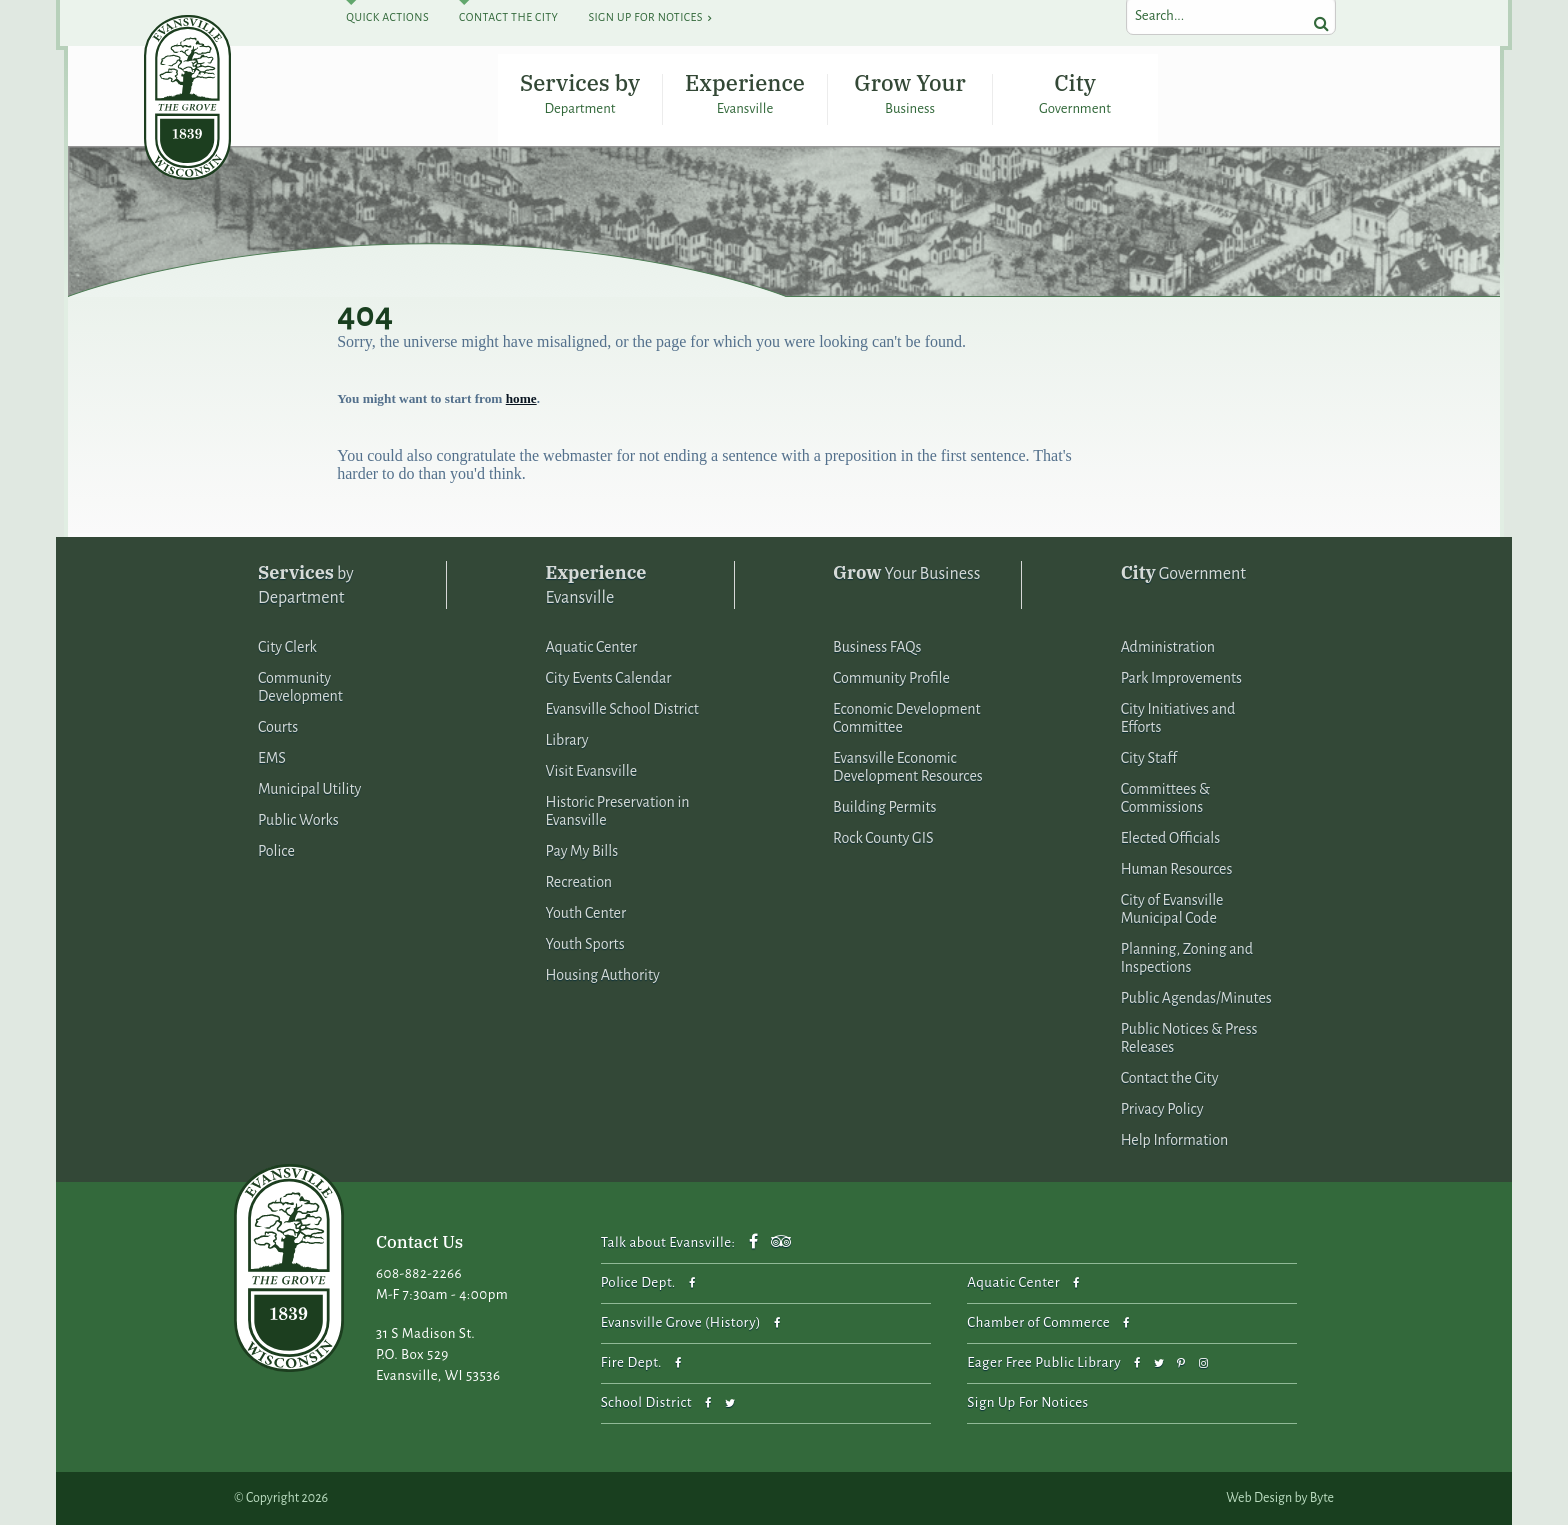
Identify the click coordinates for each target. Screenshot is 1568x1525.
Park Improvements (1181, 678)
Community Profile (891, 678)
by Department (306, 584)
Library (567, 740)
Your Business (906, 572)
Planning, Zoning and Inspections (1187, 958)
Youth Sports (585, 944)
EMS (272, 758)
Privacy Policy (1162, 1109)
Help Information (1175, 1140)
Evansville (596, 584)
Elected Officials (1171, 838)
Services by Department (580, 93)
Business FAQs (877, 647)
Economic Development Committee (907, 718)
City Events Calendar (609, 678)
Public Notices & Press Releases (1189, 1038)
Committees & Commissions (1165, 798)
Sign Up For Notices (645, 17)
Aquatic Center (592, 647)
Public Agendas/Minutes (1196, 998)
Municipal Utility (309, 789)
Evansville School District (622, 709)
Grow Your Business (909, 93)
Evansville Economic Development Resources (908, 767)
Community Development (300, 687)
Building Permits (884, 807)
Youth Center (586, 913)
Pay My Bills (582, 851)
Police (276, 851)
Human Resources (1177, 869)
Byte (1322, 1498)
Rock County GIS (883, 838)
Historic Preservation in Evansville (618, 811)
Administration (1168, 647)
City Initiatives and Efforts (1178, 718)
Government (1183, 572)
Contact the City (1170, 1078)
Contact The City (508, 17)
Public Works (298, 820)
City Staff (1149, 758)
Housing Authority (603, 975)
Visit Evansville (592, 771)
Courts (278, 727)
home (521, 398)
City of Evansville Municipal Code (1172, 909)
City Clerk (287, 647)
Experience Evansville (745, 93)
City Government (1075, 93)
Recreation (579, 882)
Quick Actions (387, 17)
